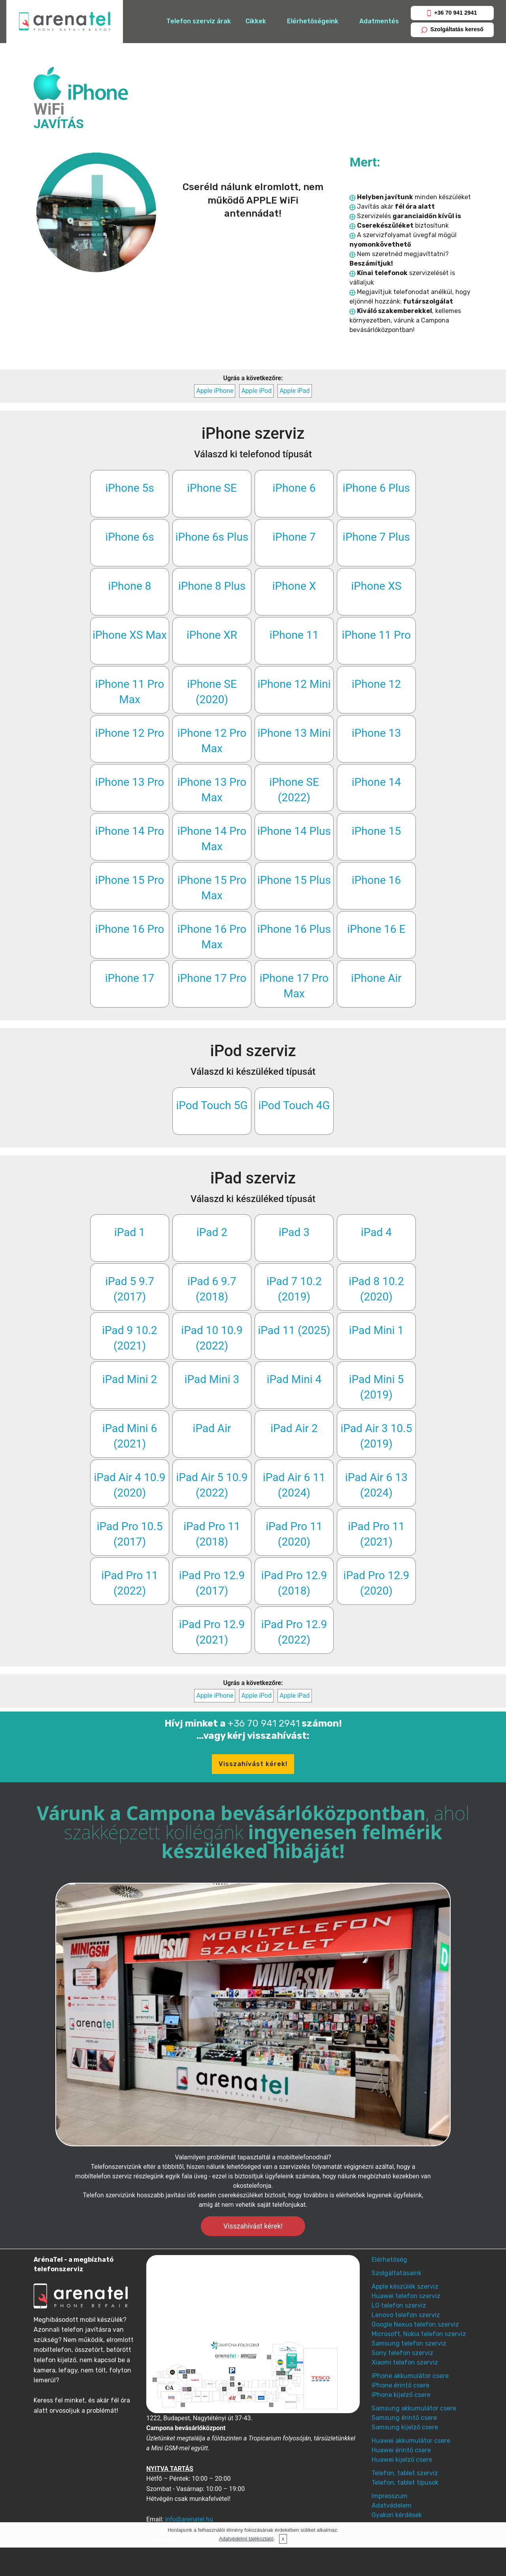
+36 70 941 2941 (452, 12)
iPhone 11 (294, 635)
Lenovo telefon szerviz (406, 2315)
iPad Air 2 (294, 1428)
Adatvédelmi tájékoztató (246, 2539)
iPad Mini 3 (212, 1379)
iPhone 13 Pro (129, 782)
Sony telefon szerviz (402, 2353)
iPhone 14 (376, 782)
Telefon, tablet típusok (405, 2482)
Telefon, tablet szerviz (405, 2473)
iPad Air (212, 1428)
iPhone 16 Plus (294, 929)
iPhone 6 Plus (376, 487)
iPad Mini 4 (294, 1379)
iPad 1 (129, 1232)
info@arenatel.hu (189, 2519)
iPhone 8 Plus (211, 586)
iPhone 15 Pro (129, 880)
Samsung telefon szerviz (409, 2343)
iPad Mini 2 (129, 1379)
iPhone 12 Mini (293, 684)
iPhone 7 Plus (376, 537)
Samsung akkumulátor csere (414, 2408)
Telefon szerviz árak (198, 21)
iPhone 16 (376, 880)
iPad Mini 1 (376, 1330)
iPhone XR (212, 635)
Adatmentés (379, 21)
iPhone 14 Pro (129, 831)
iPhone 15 (376, 831)
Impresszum (390, 2496)
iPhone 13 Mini (293, 733)
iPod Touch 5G (211, 1105)
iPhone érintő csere (400, 2385)
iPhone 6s (129, 537)
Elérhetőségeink (312, 21)
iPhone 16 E (376, 929)
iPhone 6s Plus (212, 537)
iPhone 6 (294, 487)
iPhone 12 (376, 684)
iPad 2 (211, 1232)
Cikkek (255, 21)
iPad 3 (294, 1232)
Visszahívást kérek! (253, 1764)
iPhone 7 (294, 537)
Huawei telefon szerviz (406, 2296)
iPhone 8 (129, 586)
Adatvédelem (392, 2505)
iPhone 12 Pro (129, 733)
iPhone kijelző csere (401, 2395)
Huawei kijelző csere (402, 2459)
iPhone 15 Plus (294, 880)
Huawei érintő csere (401, 2450)
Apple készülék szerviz (405, 2286)
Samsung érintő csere (404, 2417)
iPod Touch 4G (294, 1105)
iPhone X (294, 586)
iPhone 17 (130, 978)
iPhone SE (212, 487)
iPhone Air (376, 978)
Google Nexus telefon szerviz (415, 2324)
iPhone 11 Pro (376, 635)
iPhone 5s (129, 487)
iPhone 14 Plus (294, 831)
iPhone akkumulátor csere (410, 2376)
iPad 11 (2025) (294, 1330)
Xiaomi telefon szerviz (405, 2362)
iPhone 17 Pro (211, 978)
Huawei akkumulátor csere (411, 2440)
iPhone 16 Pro (129, 929)
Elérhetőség (389, 2259)
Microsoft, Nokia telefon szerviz (419, 2334)
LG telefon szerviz (399, 2305)
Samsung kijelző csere (405, 2427)
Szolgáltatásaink (396, 2273)
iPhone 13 (376, 733)
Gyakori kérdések (397, 2515)
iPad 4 (376, 1232)
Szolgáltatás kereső (452, 29)
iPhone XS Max (130, 635)
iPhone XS (376, 586)
